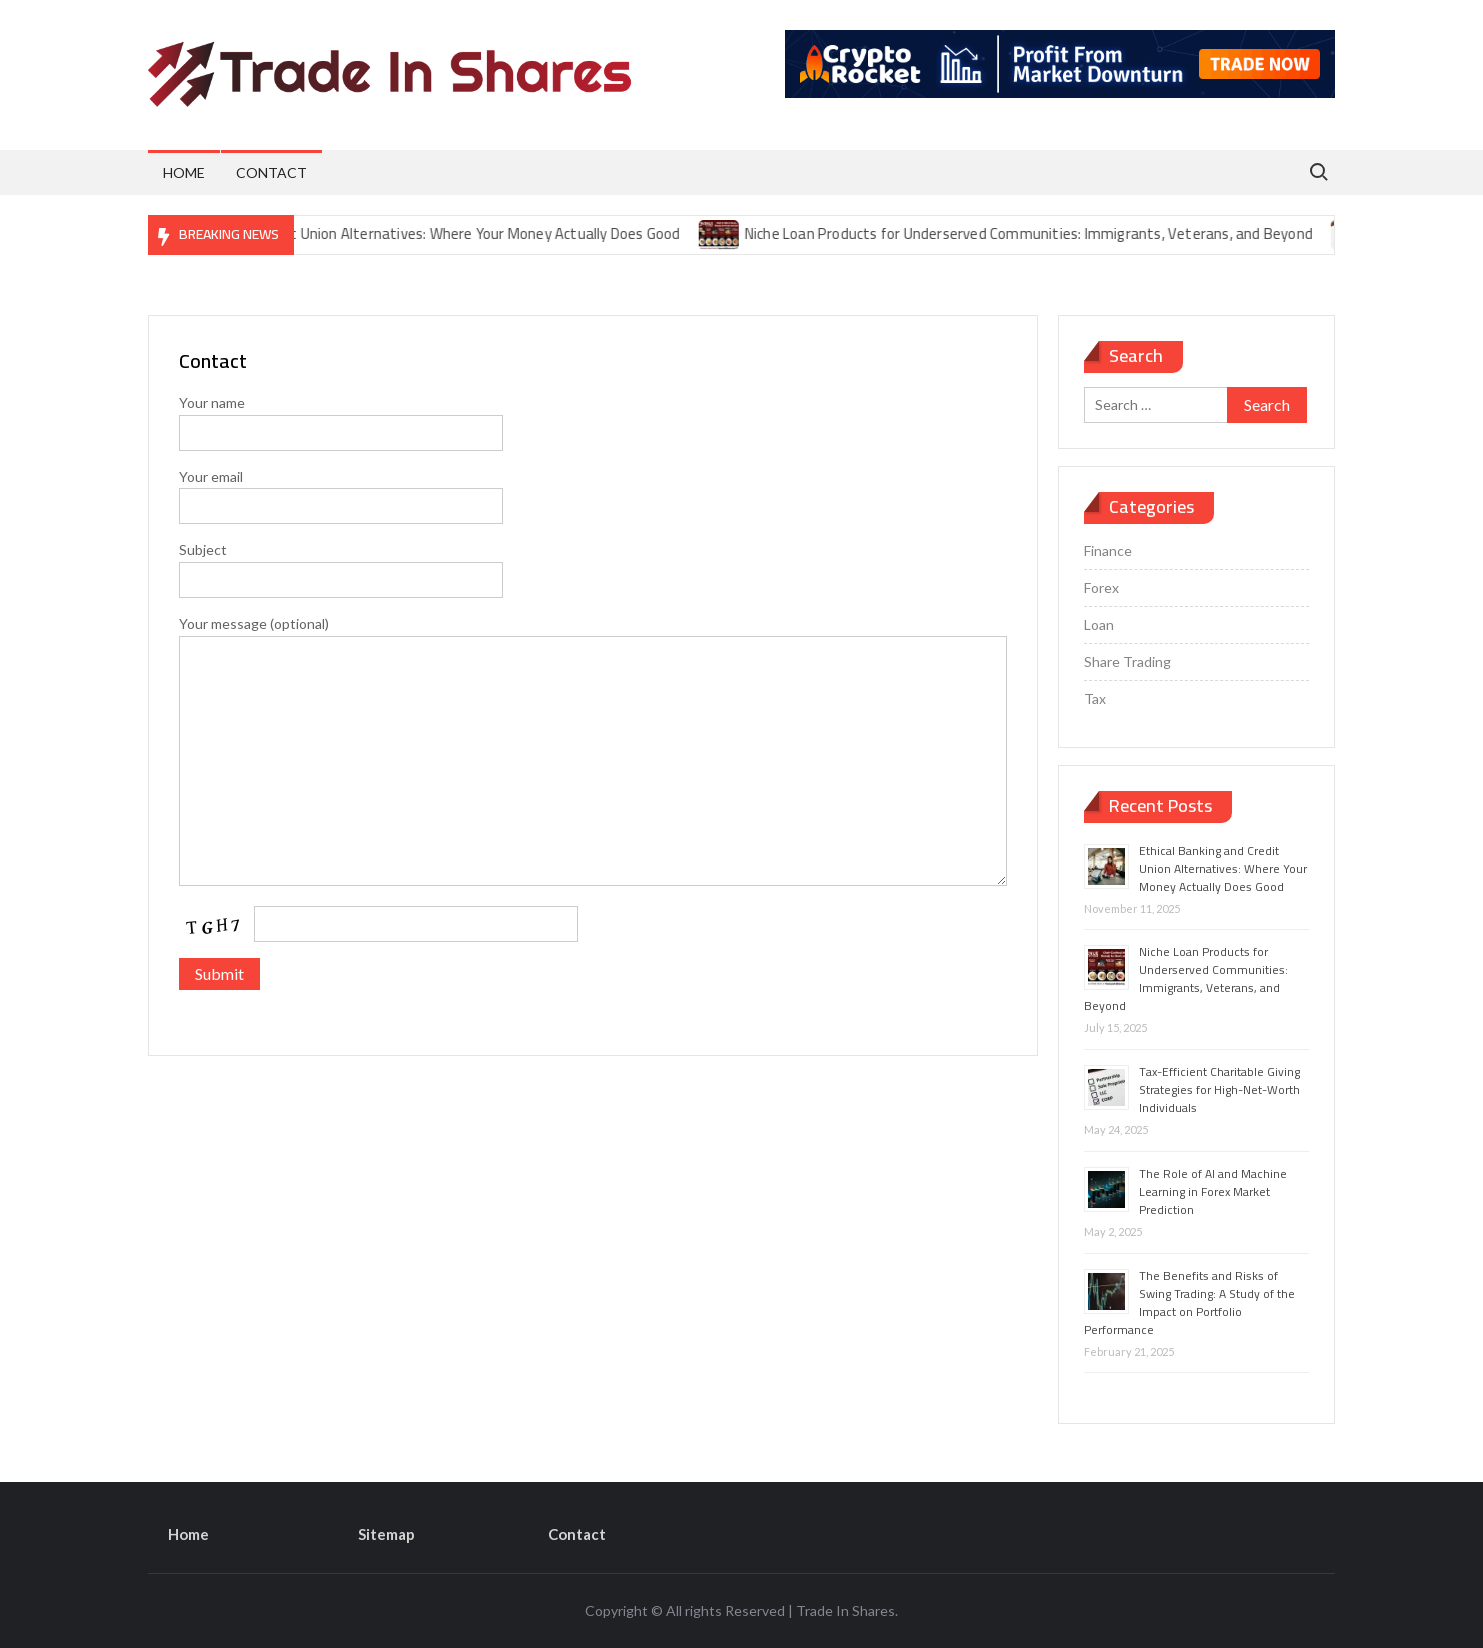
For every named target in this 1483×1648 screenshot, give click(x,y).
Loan (1099, 624)
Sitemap (386, 1534)
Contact (271, 172)
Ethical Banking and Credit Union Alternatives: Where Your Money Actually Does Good (414, 233)
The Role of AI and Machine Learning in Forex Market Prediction (1213, 1191)
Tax (1095, 698)
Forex (1101, 587)
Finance (1108, 550)
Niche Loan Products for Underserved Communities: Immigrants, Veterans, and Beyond (1039, 233)
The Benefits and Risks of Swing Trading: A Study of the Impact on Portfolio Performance (1189, 1302)
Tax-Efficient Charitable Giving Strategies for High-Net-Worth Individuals (1219, 1089)
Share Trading (1127, 661)
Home (184, 172)
